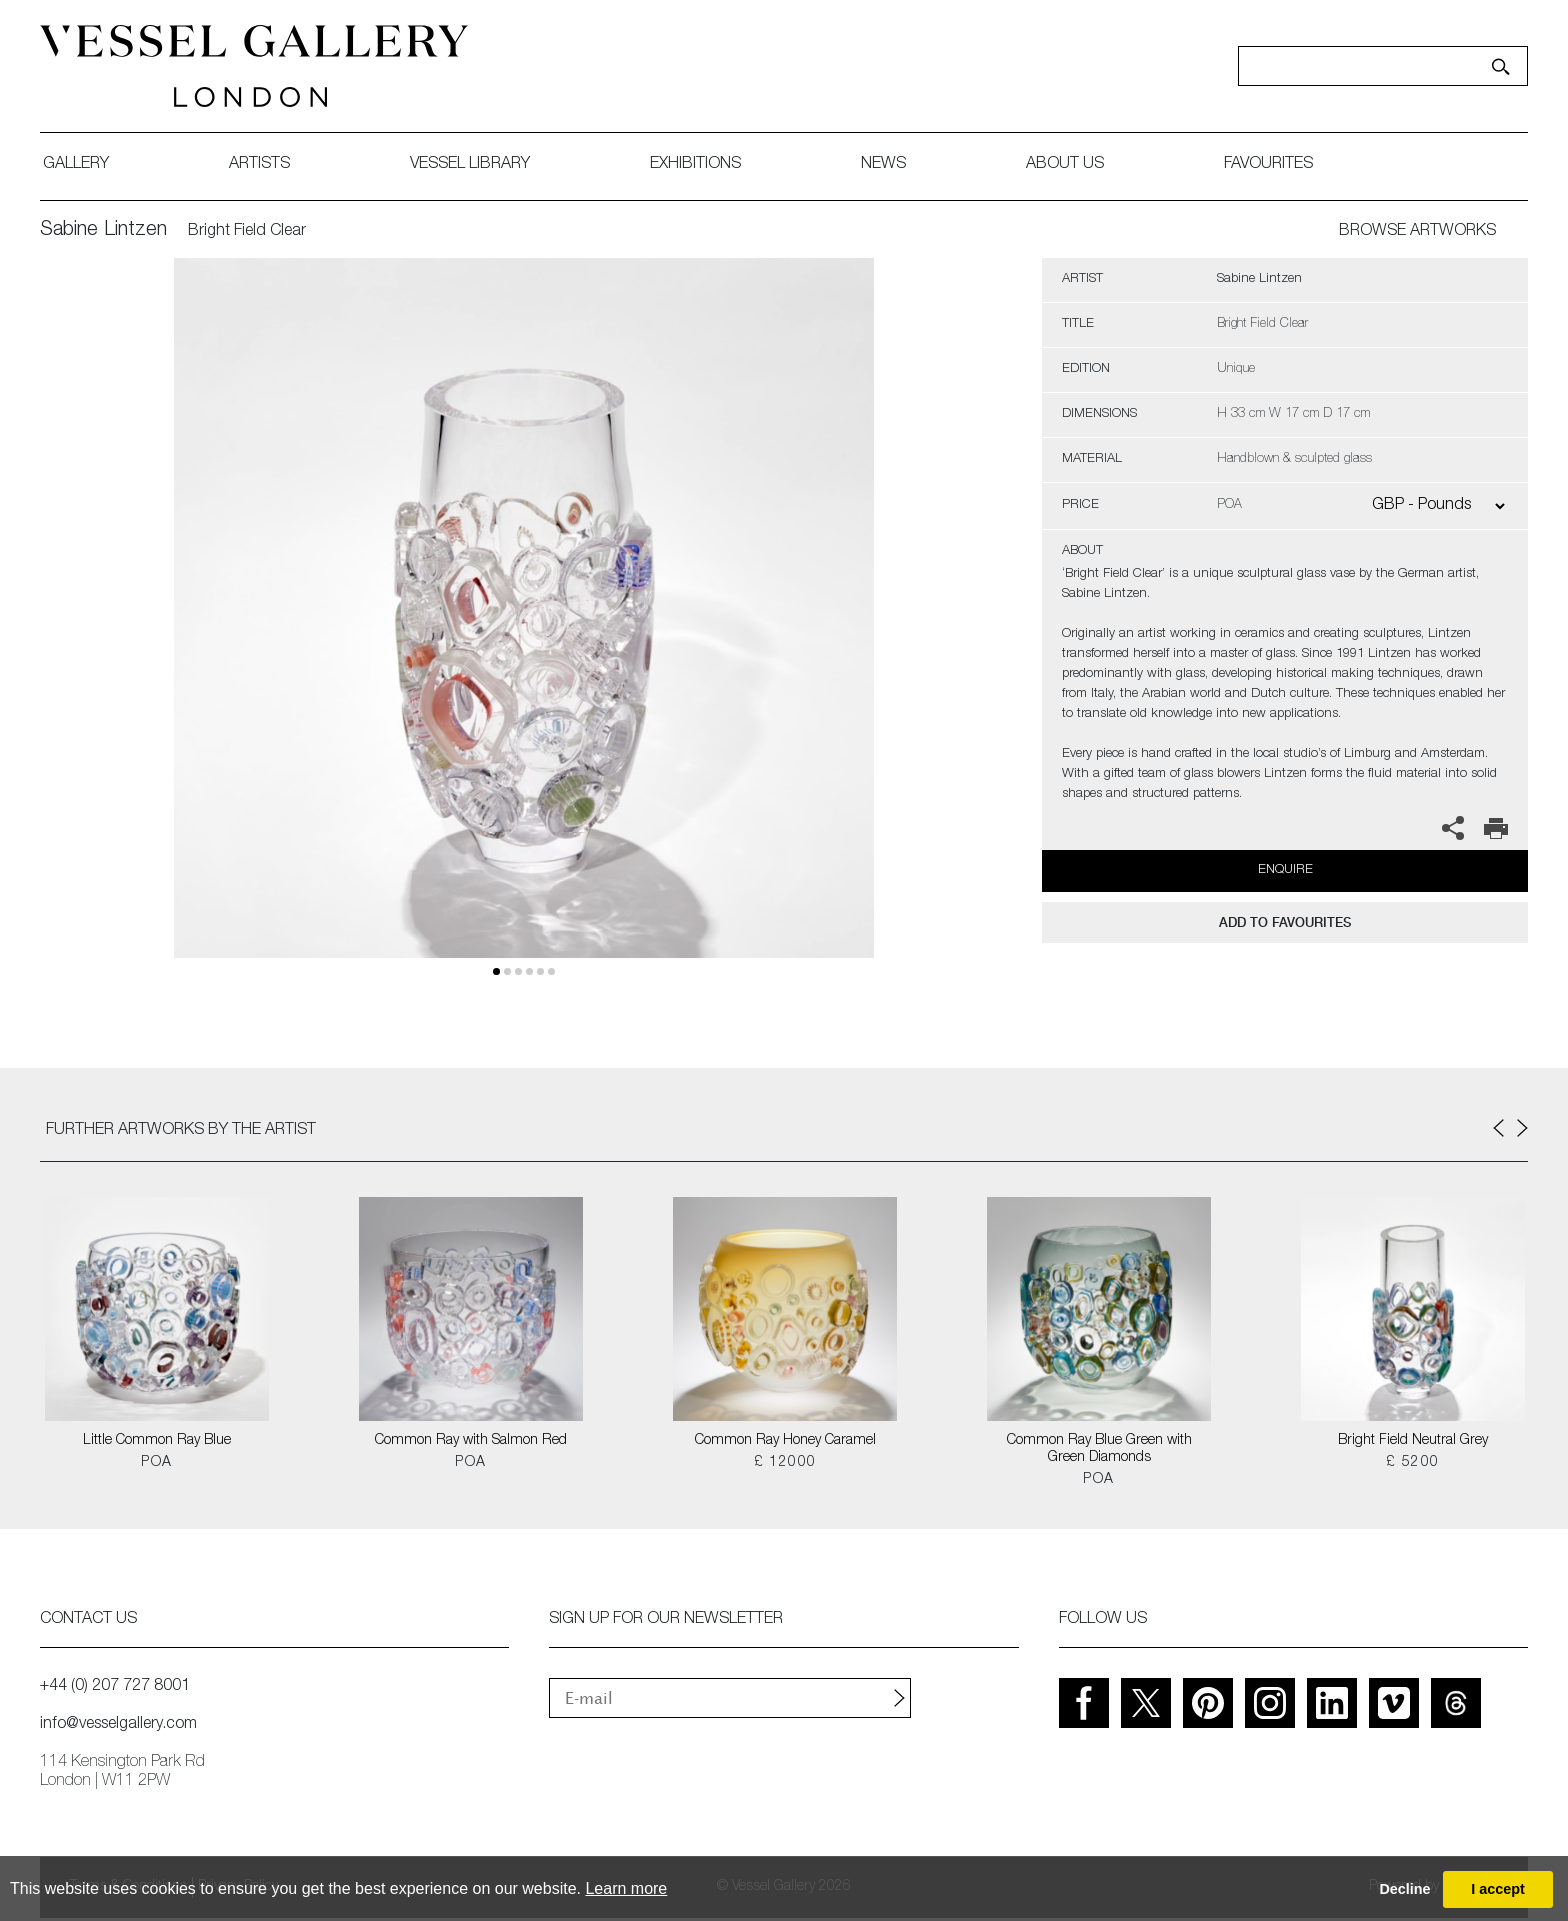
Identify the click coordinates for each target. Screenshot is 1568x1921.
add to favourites (1285, 922)
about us (1065, 165)
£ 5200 (1412, 1463)
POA (156, 1463)
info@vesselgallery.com (118, 1725)
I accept (1498, 1889)
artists (259, 165)
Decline (1404, 1889)
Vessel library (470, 165)
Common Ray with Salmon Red (471, 1441)
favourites (1268, 165)
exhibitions (695, 165)
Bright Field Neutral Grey (1413, 1441)
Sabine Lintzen (103, 231)
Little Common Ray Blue (157, 1441)
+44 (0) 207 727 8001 (115, 1687)
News (883, 165)
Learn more (626, 1888)
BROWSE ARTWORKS (1417, 232)
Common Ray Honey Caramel (785, 1441)
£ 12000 (785, 1463)
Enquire (1285, 870)
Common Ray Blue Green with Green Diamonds (1099, 1449)
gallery (76, 165)
